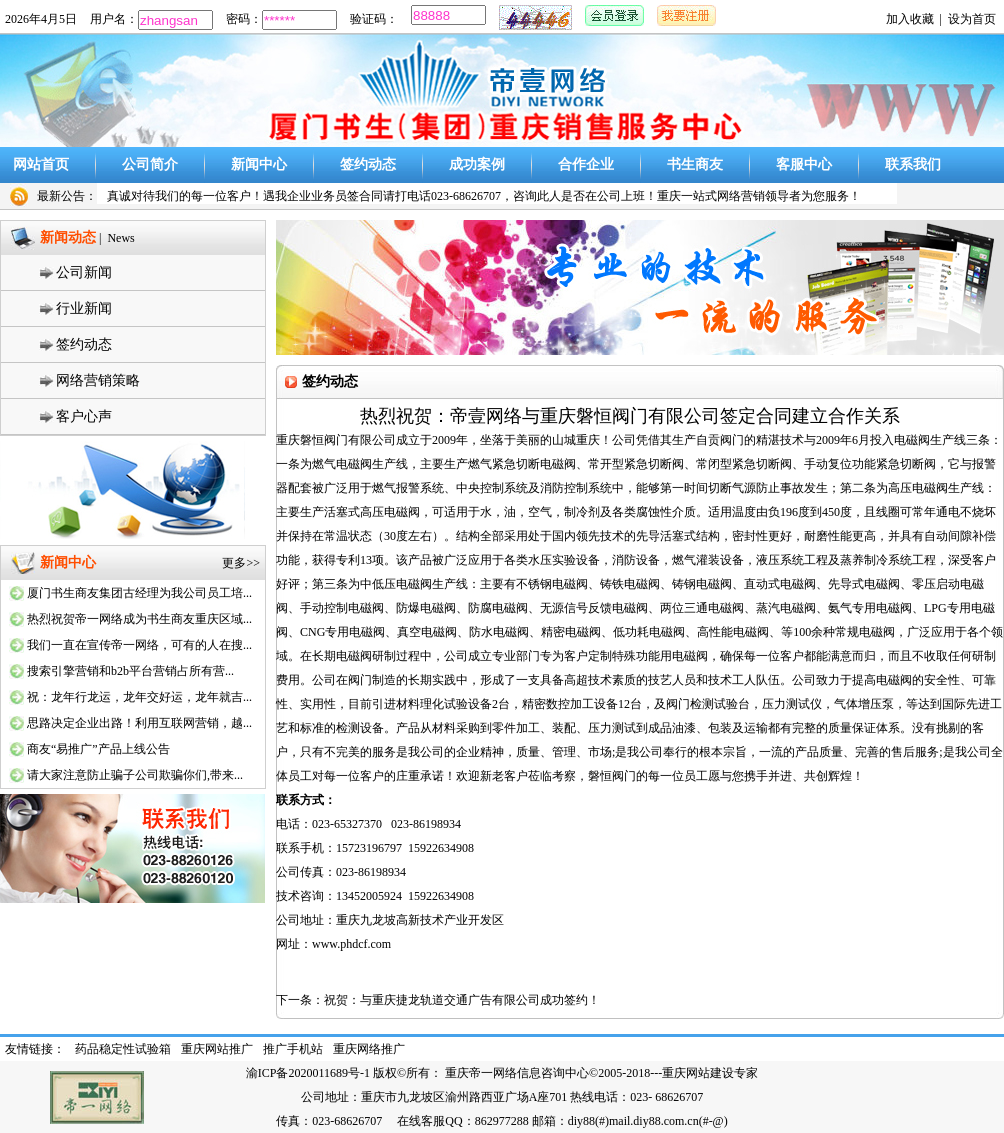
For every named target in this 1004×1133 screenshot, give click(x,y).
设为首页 (972, 19)
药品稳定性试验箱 (123, 1049)
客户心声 (84, 416)
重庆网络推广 (369, 1049)
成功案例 (477, 164)
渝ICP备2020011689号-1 (308, 1073)
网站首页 (41, 164)
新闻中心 (259, 164)
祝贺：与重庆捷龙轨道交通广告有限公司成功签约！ (462, 1000)
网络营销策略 (98, 380)
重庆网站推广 (217, 1049)
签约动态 (368, 164)
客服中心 (804, 164)
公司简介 (150, 164)
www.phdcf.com (351, 944)
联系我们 (913, 164)
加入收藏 (910, 19)
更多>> (241, 563)
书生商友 (695, 164)
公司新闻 (84, 272)
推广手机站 (293, 1049)
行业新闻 (84, 308)
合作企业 (586, 164)
